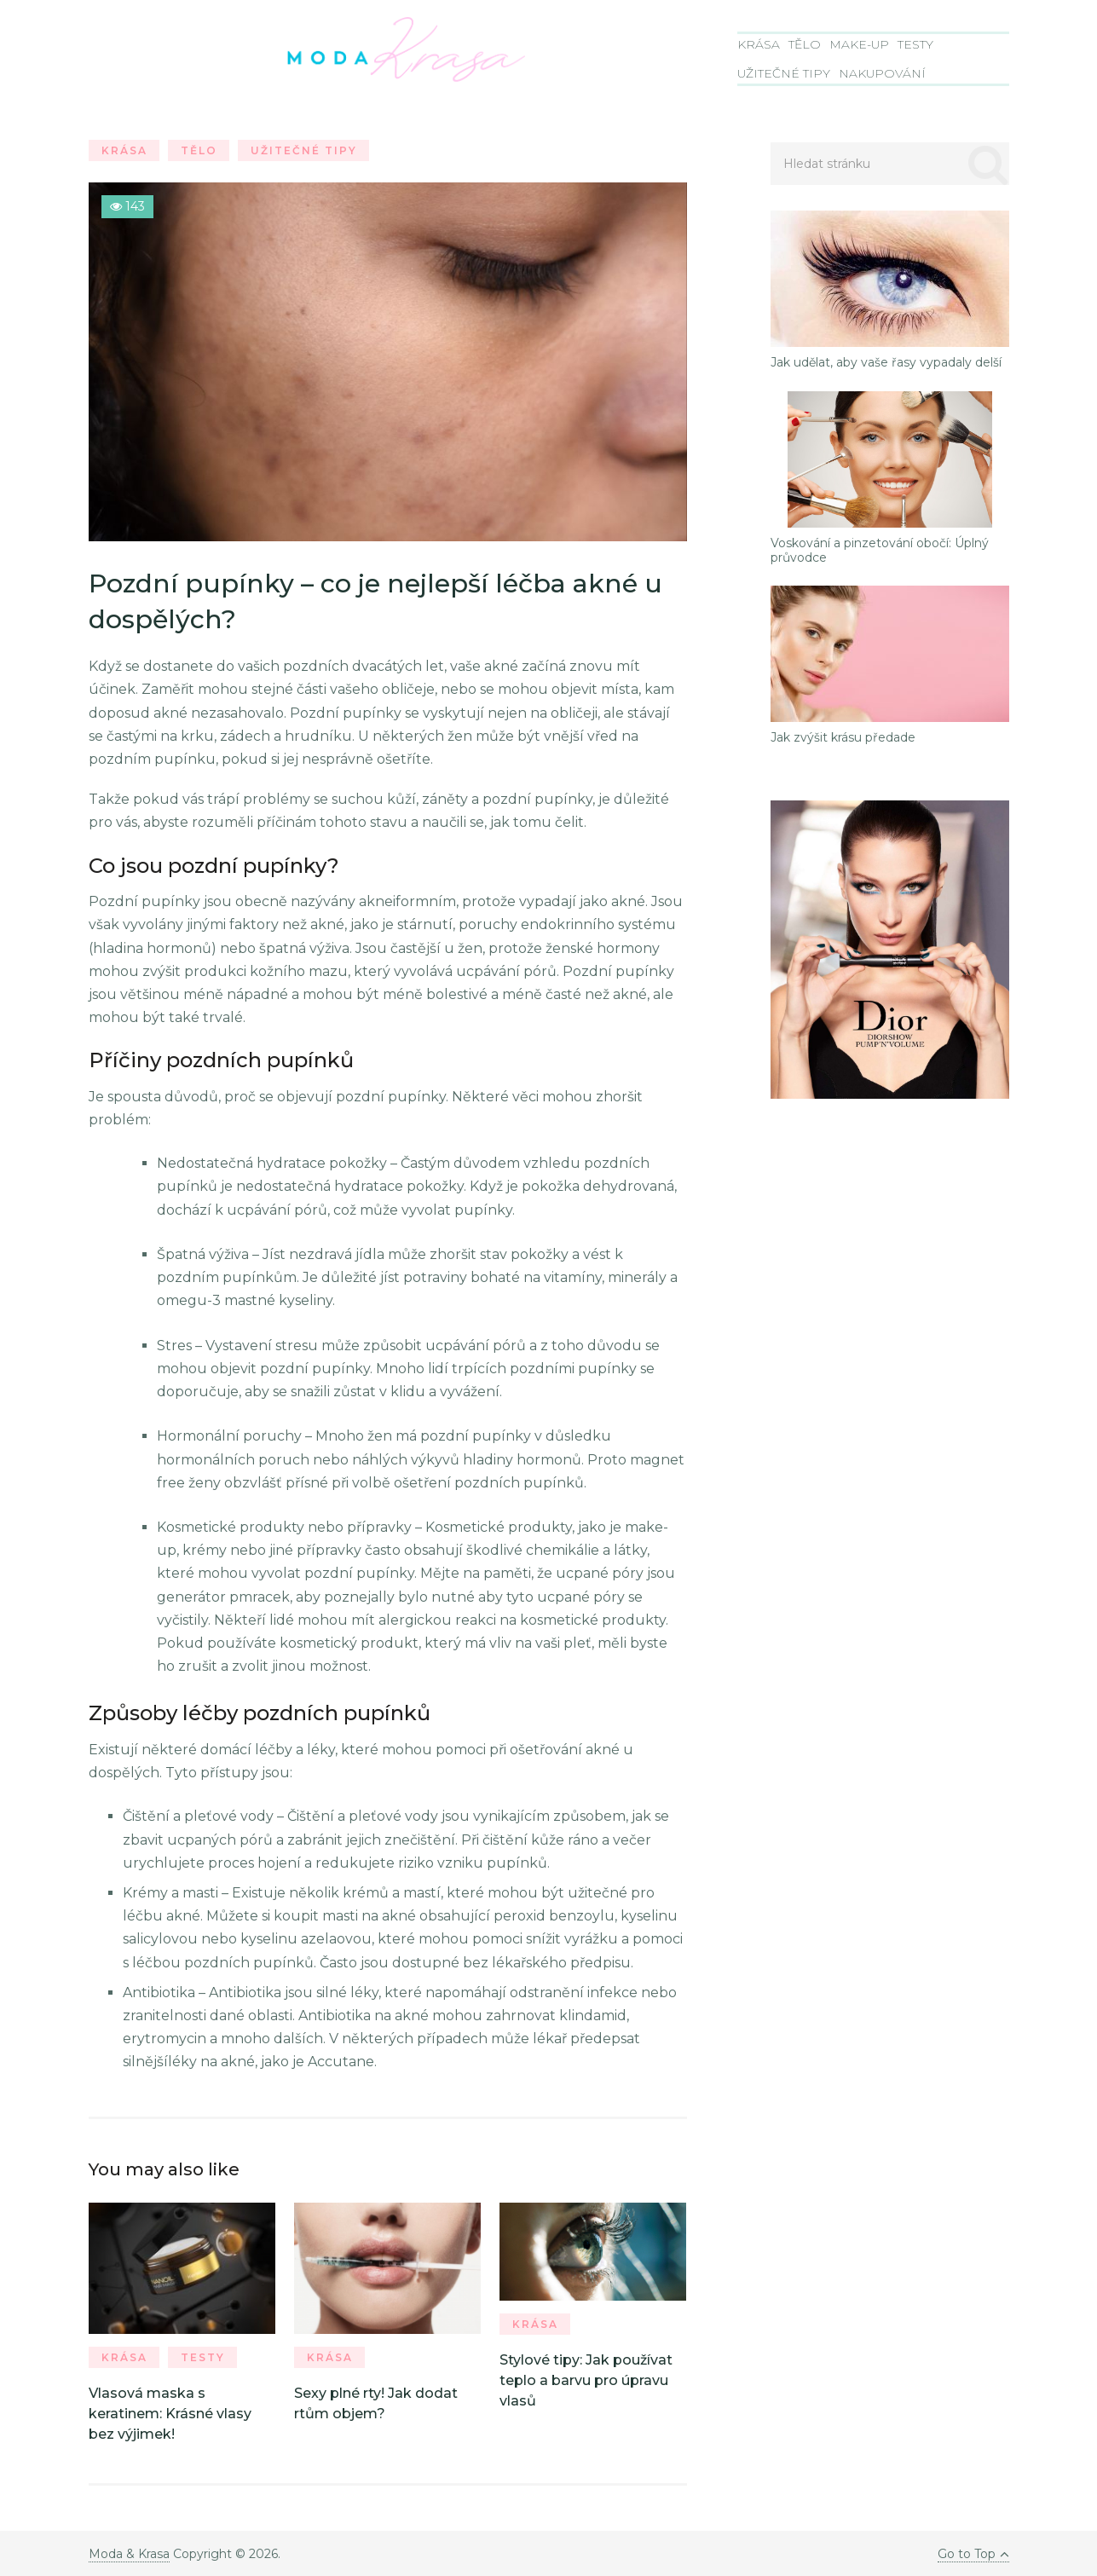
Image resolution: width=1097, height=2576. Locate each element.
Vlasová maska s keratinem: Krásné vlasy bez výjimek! (170, 2413)
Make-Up (859, 44)
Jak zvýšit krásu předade (843, 738)
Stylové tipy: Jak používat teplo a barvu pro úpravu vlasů (586, 2380)
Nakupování (882, 73)
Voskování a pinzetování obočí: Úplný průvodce (880, 550)
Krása (758, 44)
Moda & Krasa (129, 2554)
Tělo (804, 44)
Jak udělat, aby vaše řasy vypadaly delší (886, 362)
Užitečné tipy (783, 73)
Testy (915, 44)
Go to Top (973, 2554)
